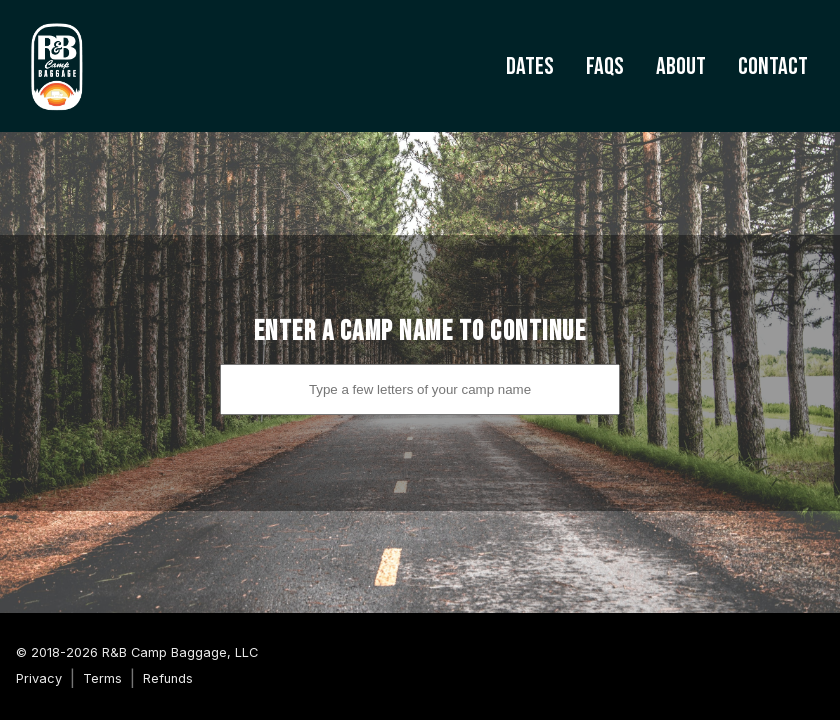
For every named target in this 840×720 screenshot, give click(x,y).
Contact (773, 66)
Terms (102, 678)
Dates (530, 66)
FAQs (605, 66)
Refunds (168, 678)
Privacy (39, 678)
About (681, 66)
